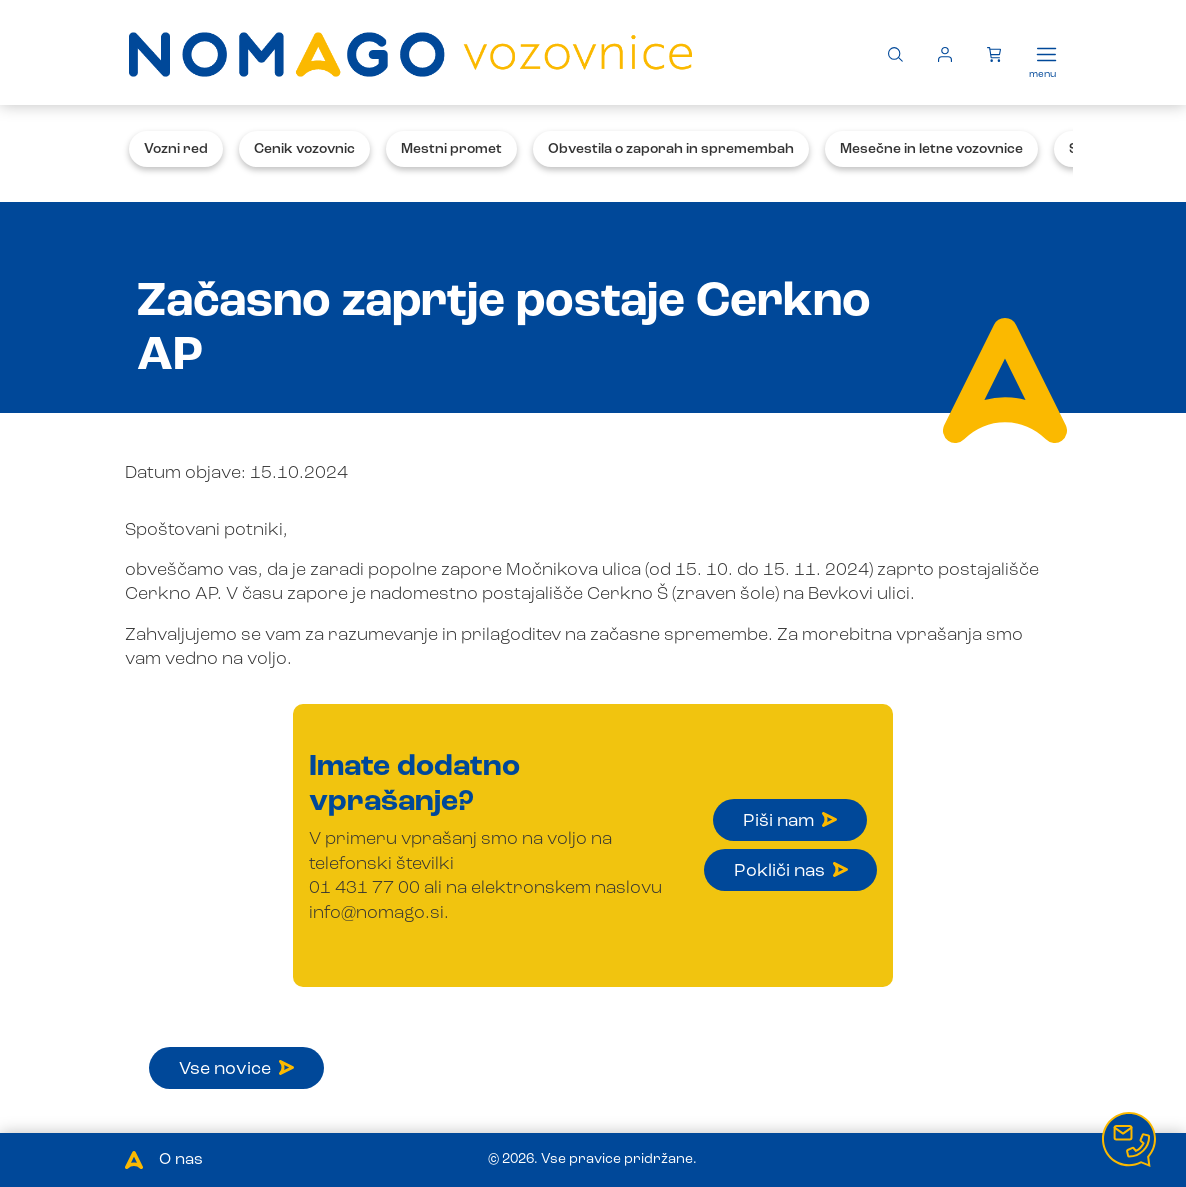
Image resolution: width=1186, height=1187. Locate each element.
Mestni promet (451, 149)
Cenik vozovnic (304, 149)
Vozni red (176, 149)
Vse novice (236, 1069)
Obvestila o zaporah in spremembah (671, 149)
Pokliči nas (791, 871)
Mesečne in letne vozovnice (931, 149)
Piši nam (790, 821)
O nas (181, 1160)
